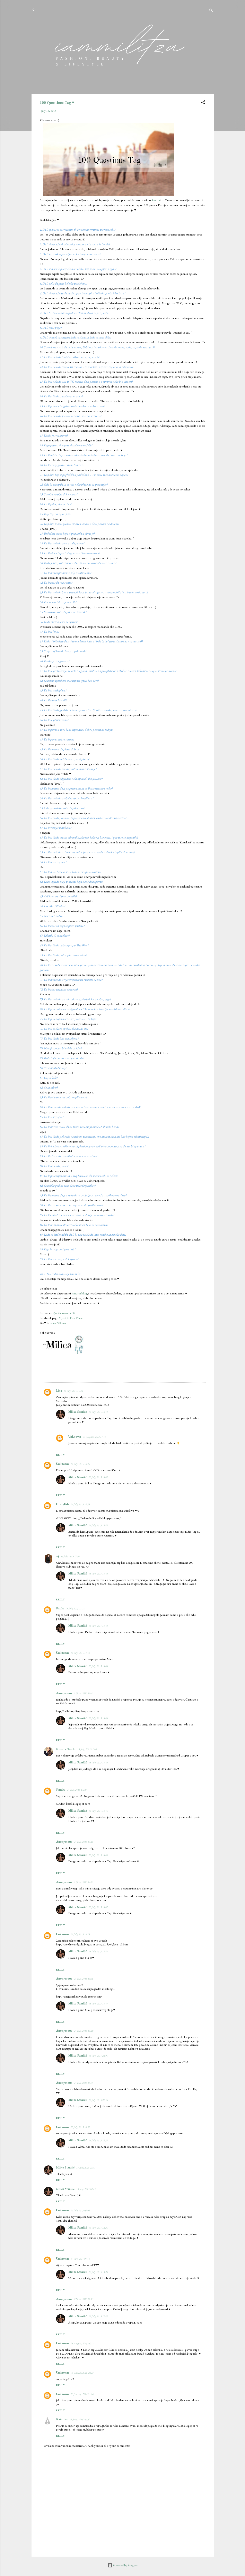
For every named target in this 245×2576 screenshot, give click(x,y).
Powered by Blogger (122, 2565)
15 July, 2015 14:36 (83, 1978)
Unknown (74, 1436)
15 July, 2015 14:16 (83, 1842)
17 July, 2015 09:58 (80, 2258)
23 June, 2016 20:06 (79, 2419)
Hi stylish (62, 1504)
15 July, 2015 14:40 (83, 2030)
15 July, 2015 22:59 (98, 2140)
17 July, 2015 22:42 (98, 2316)
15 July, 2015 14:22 (83, 1882)
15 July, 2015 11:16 (75, 1608)
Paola (60, 1608)
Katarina (62, 2419)
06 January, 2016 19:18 (81, 2372)
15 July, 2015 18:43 (98, 1573)
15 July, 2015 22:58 (98, 2100)
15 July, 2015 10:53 (80, 1504)
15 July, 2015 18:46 (98, 1810)
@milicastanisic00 (64, 1313)
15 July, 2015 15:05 (83, 2083)
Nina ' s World (66, 1749)
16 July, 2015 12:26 (98, 2227)
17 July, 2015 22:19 (83, 2299)
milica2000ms (58, 1323)
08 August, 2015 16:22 (81, 2343)
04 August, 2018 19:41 (94, 1436)
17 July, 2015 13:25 (98, 2272)
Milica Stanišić (77, 1412)
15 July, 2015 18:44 (98, 1666)
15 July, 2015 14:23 (80, 1934)
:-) (57, 1556)
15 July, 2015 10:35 (80, 1464)
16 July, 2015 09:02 (80, 2210)
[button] (203, 103)
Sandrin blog (79, 1293)
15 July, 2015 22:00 (98, 2055)
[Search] (211, 11)
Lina (59, 1390)
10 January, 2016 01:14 (81, 2394)
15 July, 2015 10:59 (70, 1556)
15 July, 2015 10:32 (73, 1390)
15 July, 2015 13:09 (76, 1789)
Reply (60, 1455)
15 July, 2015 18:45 (98, 1762)
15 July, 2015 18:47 (98, 1907)
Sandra (155, 200)
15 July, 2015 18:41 (98, 1412)
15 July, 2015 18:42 (98, 1525)
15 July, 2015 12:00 (86, 1749)
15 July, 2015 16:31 (80, 2127)
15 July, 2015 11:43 (83, 1693)
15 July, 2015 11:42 (80, 1653)
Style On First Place (70, 1318)
